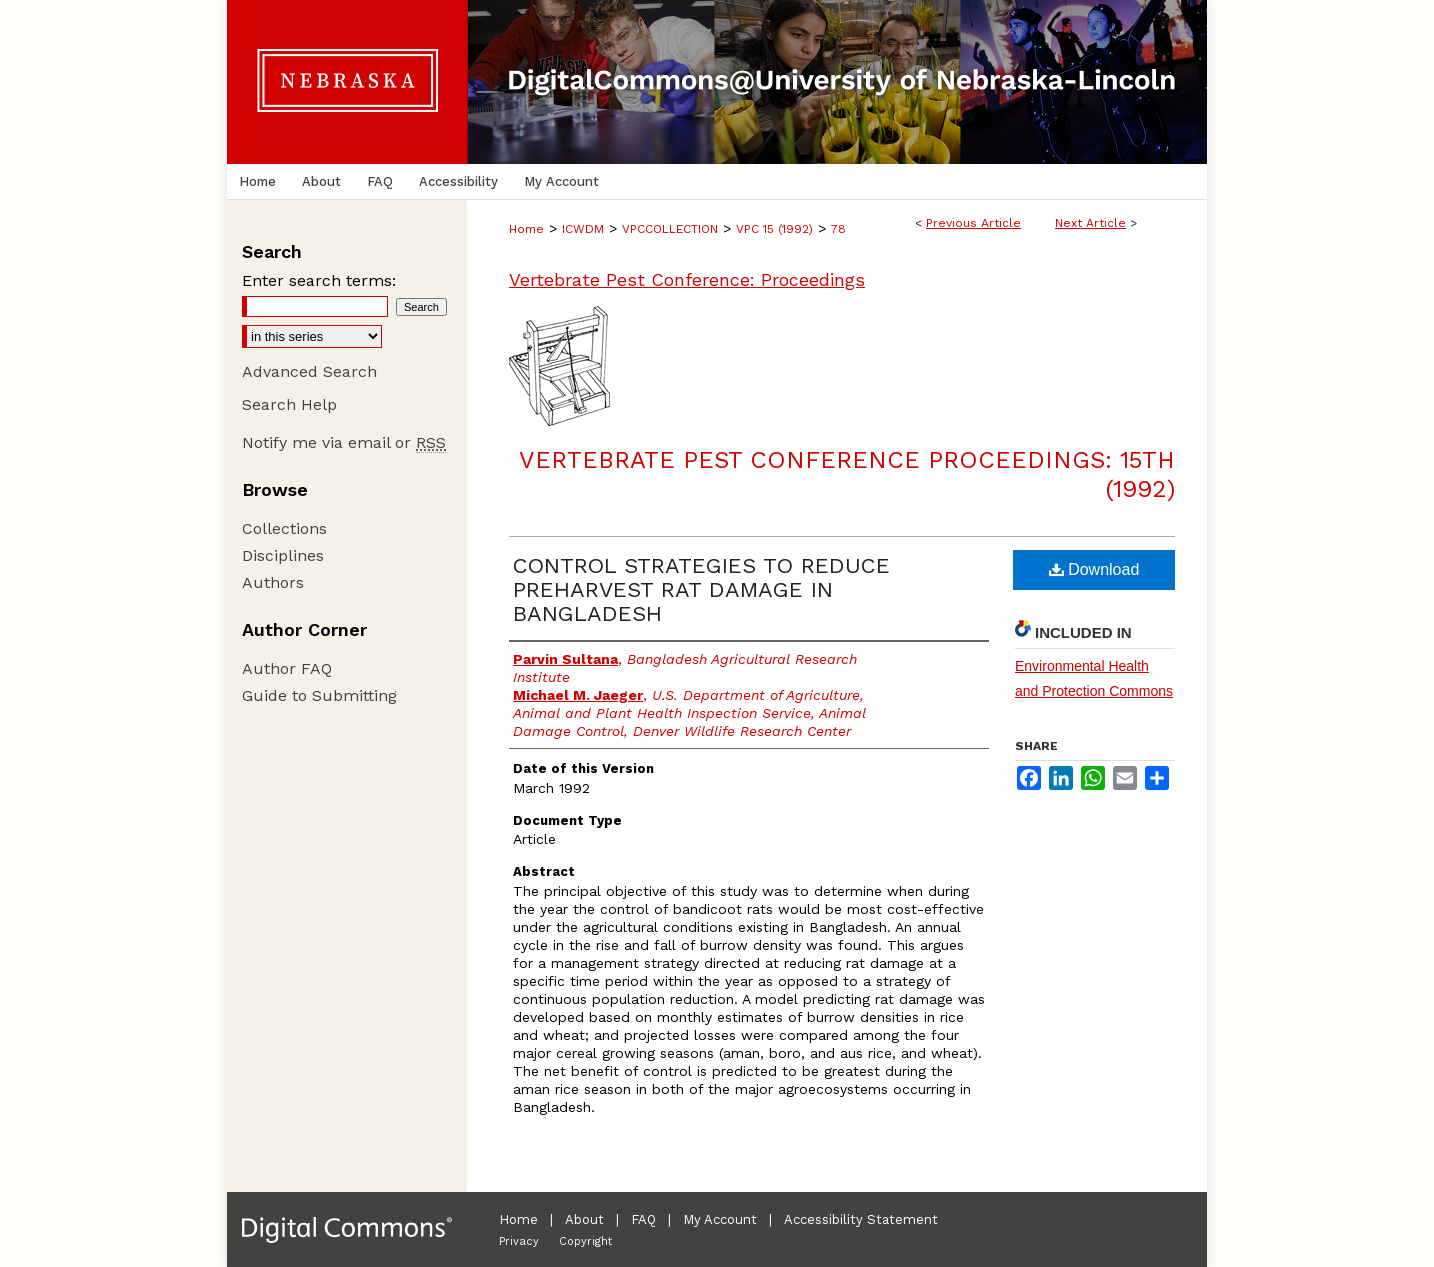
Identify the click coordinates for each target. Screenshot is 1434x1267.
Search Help (289, 404)
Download (1094, 569)
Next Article (1090, 223)
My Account (720, 1219)
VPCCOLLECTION (670, 229)
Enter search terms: (319, 280)
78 (838, 229)
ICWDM (583, 229)
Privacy (519, 1241)
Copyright (585, 1241)
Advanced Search (309, 371)
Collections (284, 528)
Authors (273, 582)
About (584, 1219)
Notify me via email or (344, 442)
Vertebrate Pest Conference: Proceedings (687, 279)
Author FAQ (287, 668)
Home (526, 229)
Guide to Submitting (319, 695)
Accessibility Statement (861, 1219)
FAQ (643, 1219)
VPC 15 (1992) (774, 229)
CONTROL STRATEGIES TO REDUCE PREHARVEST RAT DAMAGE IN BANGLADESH (701, 589)
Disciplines (283, 555)
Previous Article (973, 223)
